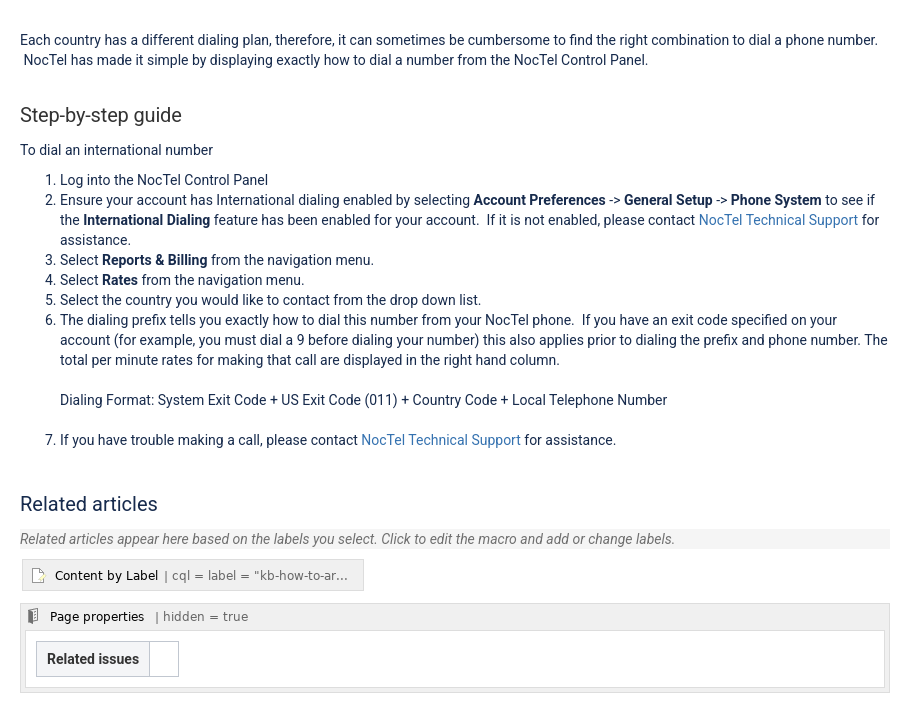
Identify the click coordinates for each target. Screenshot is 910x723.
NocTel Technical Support (779, 220)
